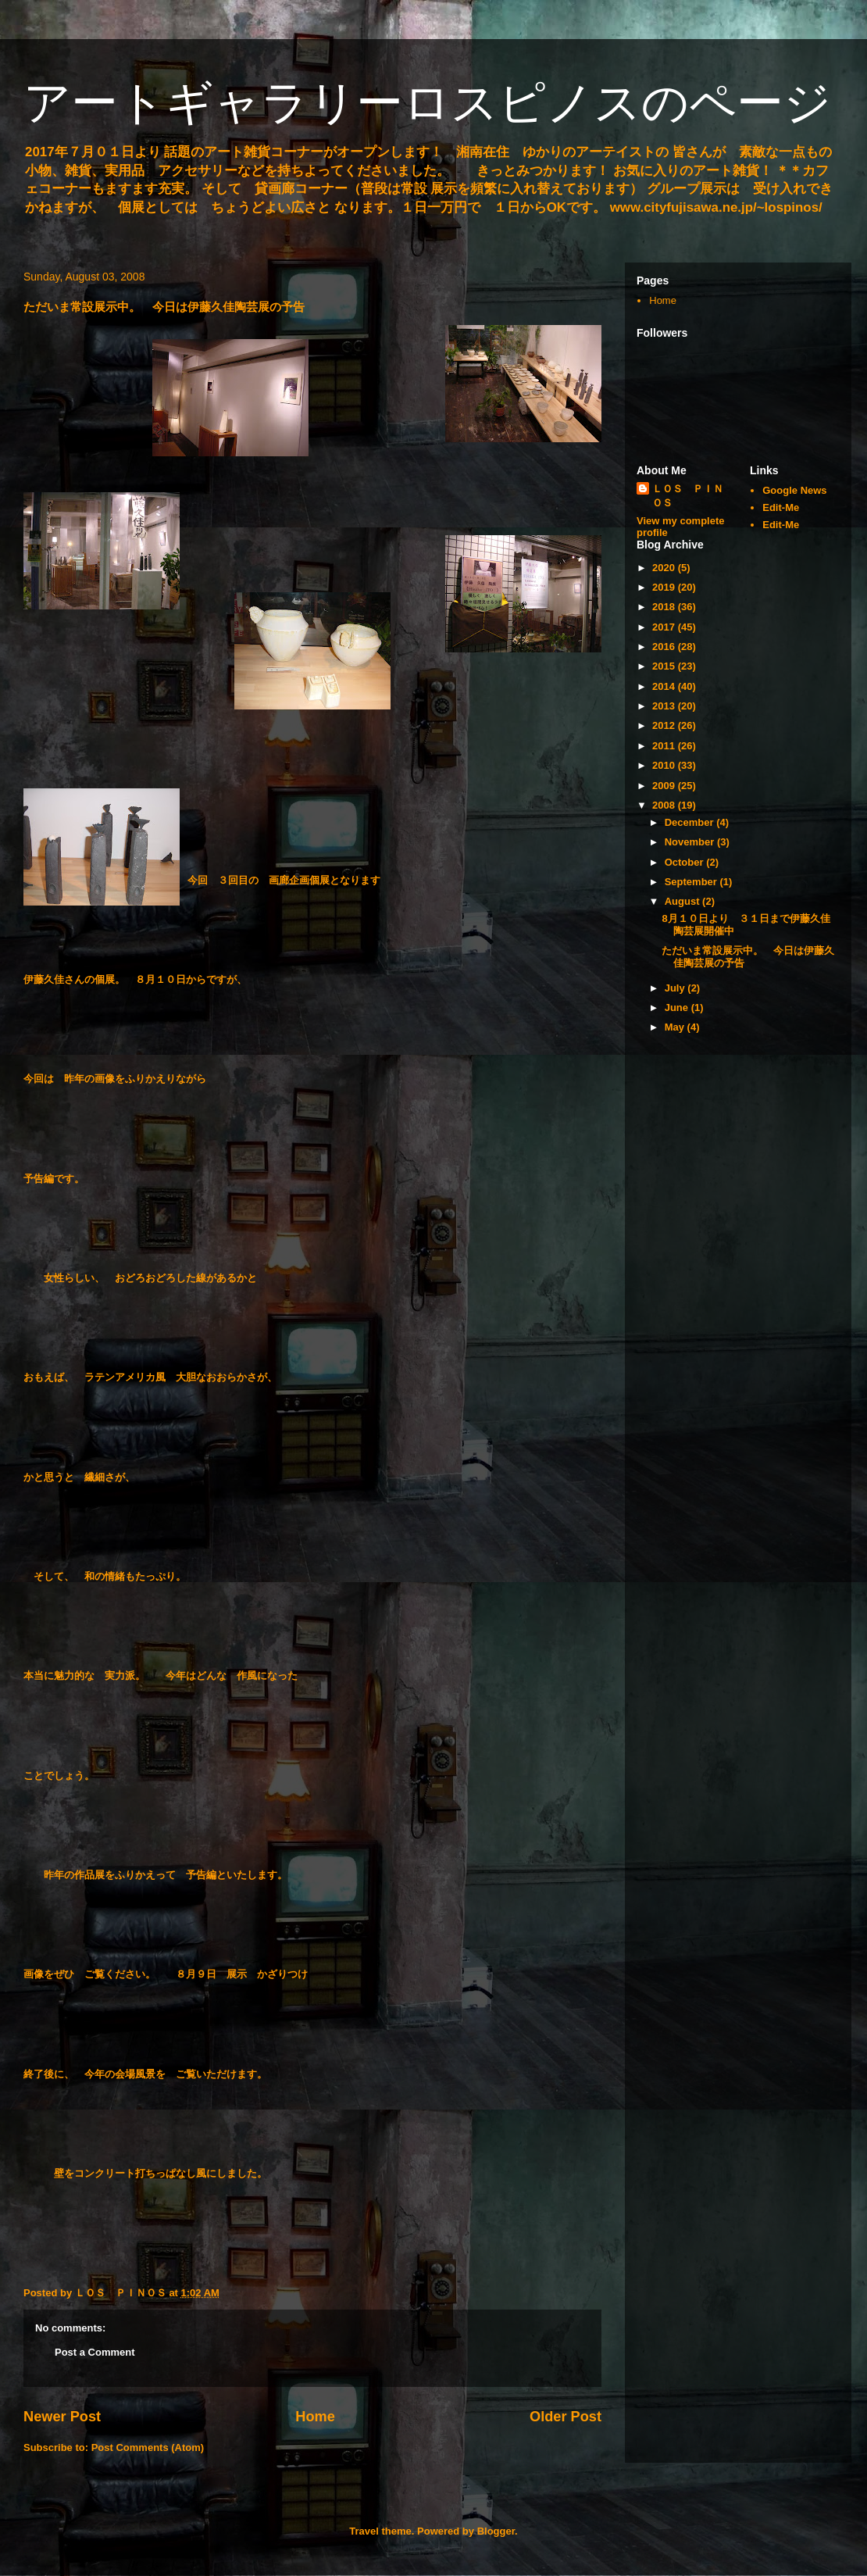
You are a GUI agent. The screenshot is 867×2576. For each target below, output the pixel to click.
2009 (665, 785)
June (678, 1007)
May (676, 1027)
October (685, 862)
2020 (665, 567)
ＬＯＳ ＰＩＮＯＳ (687, 496)
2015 (665, 666)
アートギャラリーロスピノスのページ (427, 103)
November (691, 842)
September (692, 882)
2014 (665, 686)
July (676, 988)
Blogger (496, 2531)
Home (315, 2416)
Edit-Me (780, 507)
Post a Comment (95, 2352)
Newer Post (62, 2416)
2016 (665, 646)
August (683, 901)
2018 (665, 607)
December (690, 822)
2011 (665, 746)
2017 (665, 627)
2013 (665, 706)
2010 (665, 765)
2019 (665, 587)
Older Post (565, 2416)
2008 (665, 805)
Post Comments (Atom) (147, 2447)
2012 (665, 725)
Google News (794, 490)
